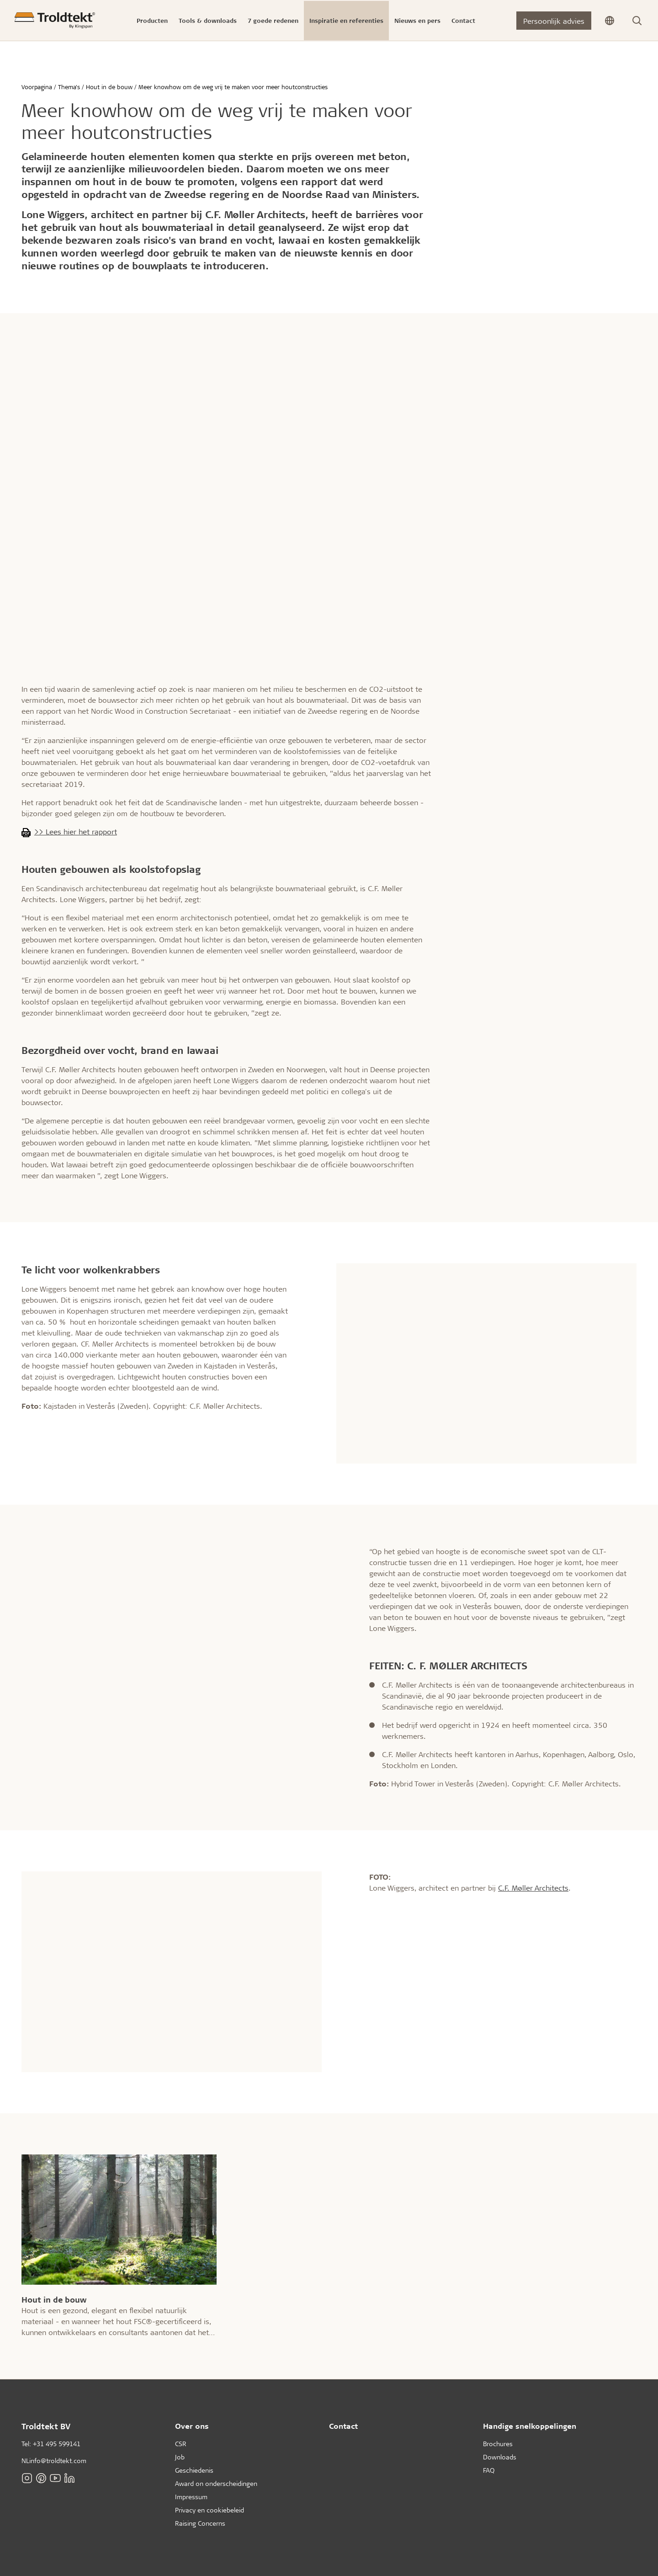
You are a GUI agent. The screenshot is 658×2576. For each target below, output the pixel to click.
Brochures (498, 2443)
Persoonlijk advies (553, 21)
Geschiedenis (194, 2470)
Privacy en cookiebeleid (209, 2510)
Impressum (191, 2496)
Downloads (499, 2457)
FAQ (488, 2470)
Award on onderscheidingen (216, 2483)
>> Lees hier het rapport (75, 831)
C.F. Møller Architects (533, 1887)
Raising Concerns (200, 2523)
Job (180, 2457)
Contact (343, 2426)
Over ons (192, 2426)
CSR (180, 2443)
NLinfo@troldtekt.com (53, 2460)
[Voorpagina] (55, 20)
